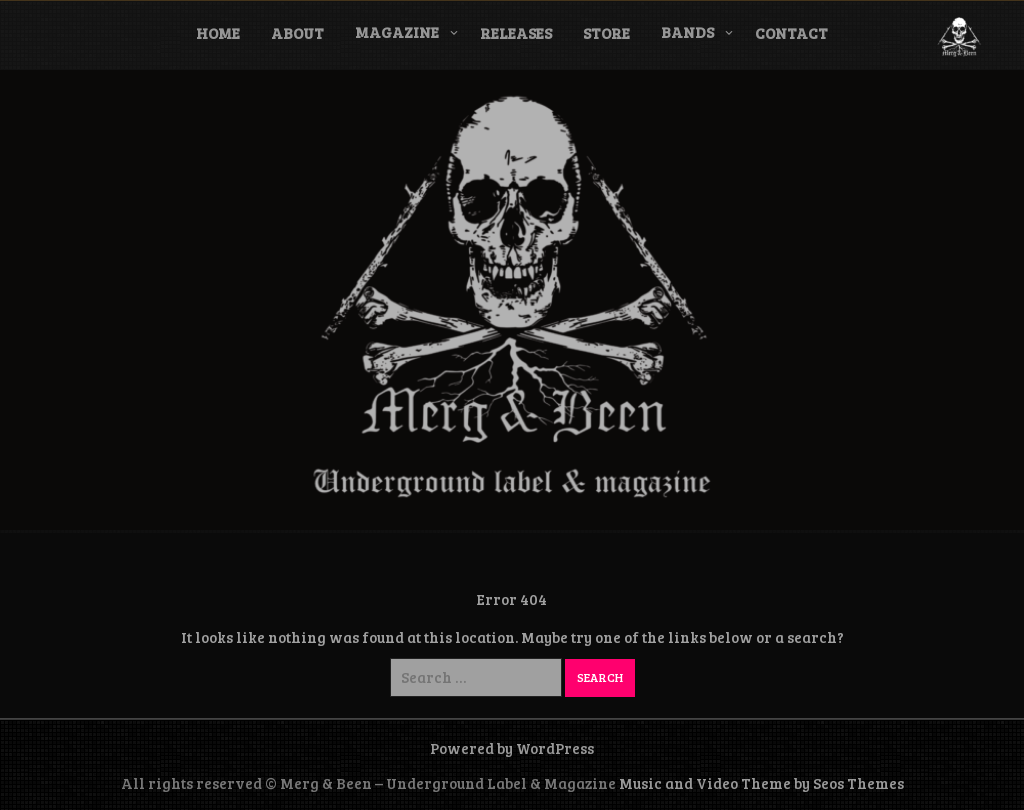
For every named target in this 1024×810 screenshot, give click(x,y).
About (297, 33)
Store (606, 33)
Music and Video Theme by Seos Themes (761, 783)
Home (218, 33)
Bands (687, 32)
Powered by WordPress (512, 748)
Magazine (397, 32)
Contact (791, 33)
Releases (516, 33)
